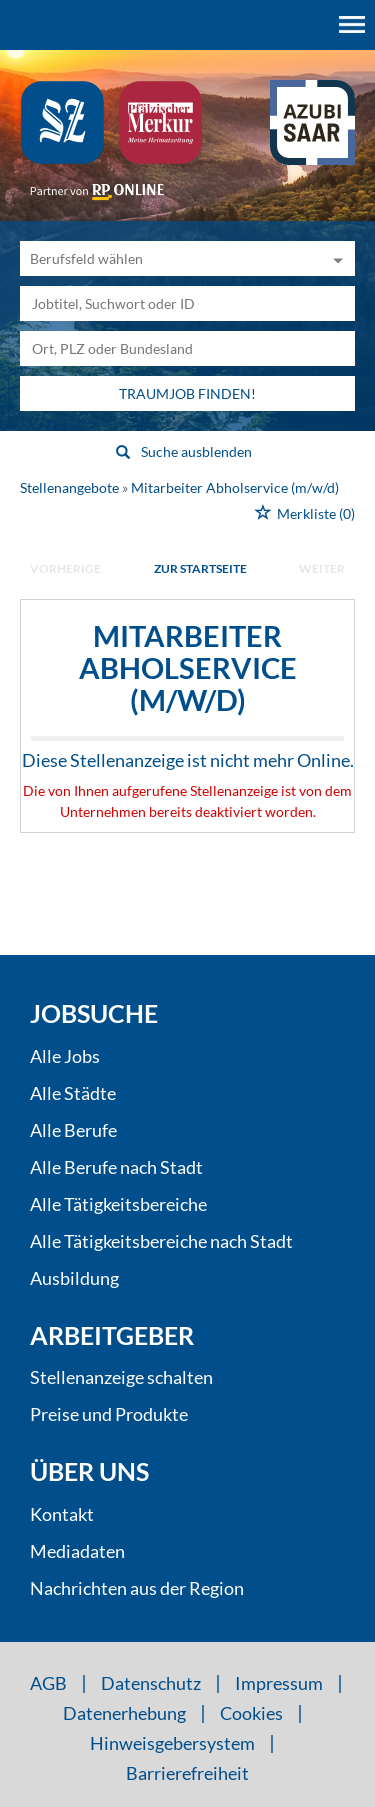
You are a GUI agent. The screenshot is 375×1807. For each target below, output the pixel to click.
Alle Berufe (73, 1130)
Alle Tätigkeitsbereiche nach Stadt (161, 1241)
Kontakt (62, 1514)
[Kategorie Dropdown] (335, 258)
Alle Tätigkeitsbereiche (118, 1204)
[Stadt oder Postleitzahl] (187, 348)
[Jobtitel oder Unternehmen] (187, 303)
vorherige (65, 568)
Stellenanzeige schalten (121, 1377)
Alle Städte (73, 1093)
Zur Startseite (200, 568)
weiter (322, 568)
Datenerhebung (124, 1713)
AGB (48, 1683)
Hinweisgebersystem (172, 1743)
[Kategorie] (167, 258)
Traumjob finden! (187, 393)
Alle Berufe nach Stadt (116, 1167)
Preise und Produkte (109, 1414)
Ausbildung (74, 1278)
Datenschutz (151, 1683)
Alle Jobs (65, 1056)
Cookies (251, 1713)
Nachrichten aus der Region (137, 1588)
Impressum (279, 1683)
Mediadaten (77, 1551)
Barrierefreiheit (187, 1773)
